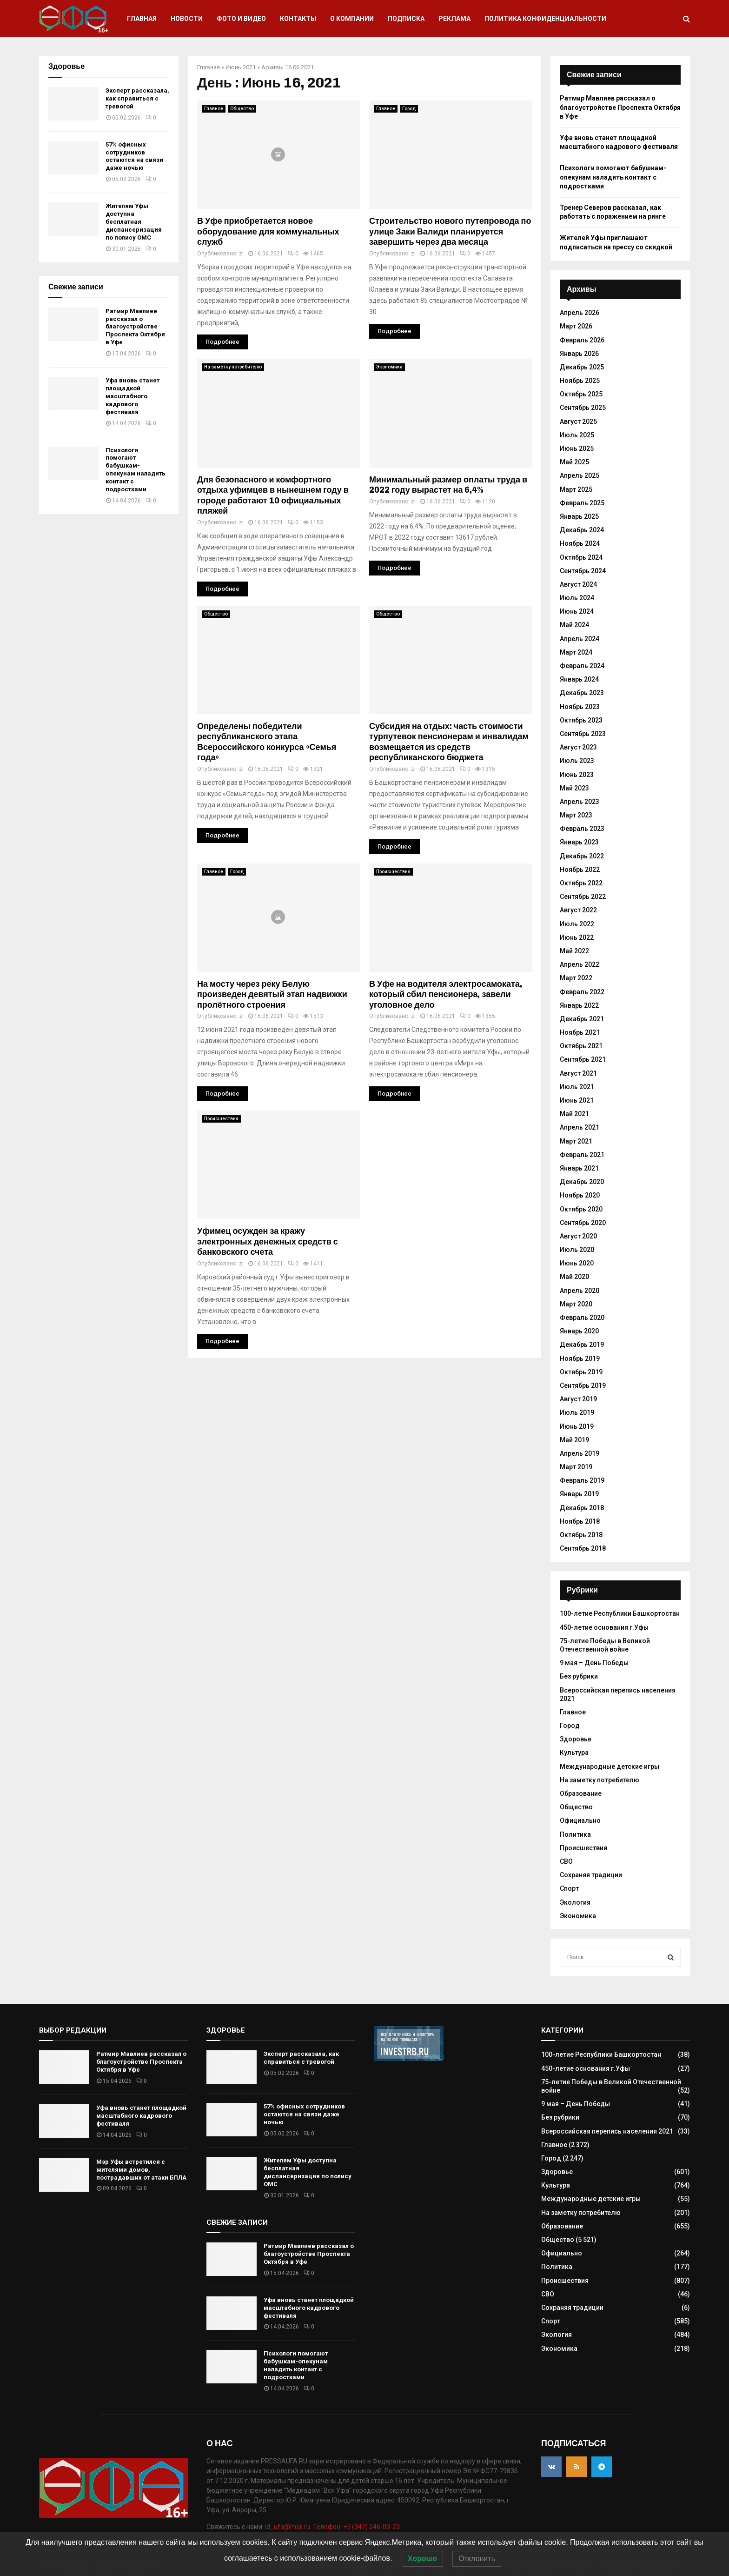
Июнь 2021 (240, 67)
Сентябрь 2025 (583, 407)
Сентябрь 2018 (583, 1548)
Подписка (406, 18)
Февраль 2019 (582, 1480)
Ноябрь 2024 (580, 543)
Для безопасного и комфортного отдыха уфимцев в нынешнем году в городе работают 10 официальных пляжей (273, 495)
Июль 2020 (577, 1249)
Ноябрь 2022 (580, 869)
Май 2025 (574, 462)
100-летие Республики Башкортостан (620, 1613)
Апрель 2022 (579, 964)
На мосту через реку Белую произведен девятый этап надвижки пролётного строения (272, 994)
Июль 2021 (577, 1087)
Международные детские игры (609, 1766)
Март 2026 (576, 326)
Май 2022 (574, 951)
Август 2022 (578, 910)
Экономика (389, 366)
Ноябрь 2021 (580, 1032)
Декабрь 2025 (582, 367)
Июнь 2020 (577, 1263)
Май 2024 (574, 625)
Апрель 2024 (579, 638)
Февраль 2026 (582, 340)
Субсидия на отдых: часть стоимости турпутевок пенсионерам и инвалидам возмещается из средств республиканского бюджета (449, 742)
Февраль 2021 (582, 1154)
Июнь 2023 (577, 774)
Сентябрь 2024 (583, 571)
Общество (242, 108)
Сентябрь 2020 (583, 1222)
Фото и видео (241, 18)
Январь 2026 (579, 353)
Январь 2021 (579, 1168)
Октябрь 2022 (581, 883)
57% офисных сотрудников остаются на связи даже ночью (134, 156)
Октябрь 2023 (581, 720)
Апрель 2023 (579, 801)
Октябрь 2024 (581, 557)
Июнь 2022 (577, 937)
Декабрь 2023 (582, 692)
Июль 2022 (577, 924)
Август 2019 (578, 1399)
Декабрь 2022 (582, 856)
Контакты (298, 18)
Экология (575, 1902)
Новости (187, 18)
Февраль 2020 (582, 1317)
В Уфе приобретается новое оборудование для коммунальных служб (268, 231)
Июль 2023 (577, 760)
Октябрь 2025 (581, 394)
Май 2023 (574, 788)
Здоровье (575, 1739)
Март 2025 (576, 489)
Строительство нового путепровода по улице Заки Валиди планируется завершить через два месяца (450, 231)
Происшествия (393, 871)
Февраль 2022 (582, 992)
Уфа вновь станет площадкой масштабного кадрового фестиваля (132, 396)
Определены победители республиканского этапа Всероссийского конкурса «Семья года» (266, 742)
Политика (575, 1834)
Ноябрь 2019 (580, 1358)
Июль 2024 (577, 598)
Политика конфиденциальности (545, 18)
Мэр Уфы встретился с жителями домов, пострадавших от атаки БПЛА (141, 2169)
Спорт (569, 1888)
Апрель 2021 (579, 1127)
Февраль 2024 (582, 665)
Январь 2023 (579, 842)
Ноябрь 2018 (580, 1521)
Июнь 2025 (577, 448)
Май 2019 (574, 1440)
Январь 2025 (579, 516)
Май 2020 (574, 1276)
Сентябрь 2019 (583, 1385)
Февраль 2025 (582, 503)
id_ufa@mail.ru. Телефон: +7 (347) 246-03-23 (332, 2526)
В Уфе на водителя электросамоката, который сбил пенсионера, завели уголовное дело (445, 994)
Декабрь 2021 (582, 1019)
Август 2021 (578, 1073)
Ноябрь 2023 (580, 706)
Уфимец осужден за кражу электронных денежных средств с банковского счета (267, 1241)
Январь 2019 (579, 1494)
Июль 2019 (577, 1412)
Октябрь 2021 (581, 1046)
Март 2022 (576, 978)
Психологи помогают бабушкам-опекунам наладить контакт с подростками (136, 470)
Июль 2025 (577, 435)
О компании (352, 18)
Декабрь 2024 (582, 530)
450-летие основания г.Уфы (604, 1627)
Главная (142, 18)
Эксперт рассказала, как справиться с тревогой (137, 98)
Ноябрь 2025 (580, 380)
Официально (580, 1820)
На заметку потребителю (233, 366)
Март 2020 (576, 1304)
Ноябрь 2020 (580, 1195)
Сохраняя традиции (591, 1875)
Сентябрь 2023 (583, 733)
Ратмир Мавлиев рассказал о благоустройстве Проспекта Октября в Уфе (135, 327)
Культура (574, 1752)
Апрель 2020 (579, 1290)
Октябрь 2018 (581, 1535)
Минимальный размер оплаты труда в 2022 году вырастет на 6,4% (448, 485)
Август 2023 (578, 747)
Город (409, 108)
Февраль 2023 (582, 828)
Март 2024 (576, 652)
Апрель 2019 (579, 1453)
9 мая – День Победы (594, 1662)
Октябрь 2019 (581, 1372)
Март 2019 (576, 1467)
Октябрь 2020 (581, 1209)
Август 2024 (578, 584)
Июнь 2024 (577, 611)
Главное (213, 108)
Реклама (454, 18)
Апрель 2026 (579, 312)
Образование (581, 1793)
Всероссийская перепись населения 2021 (607, 2131)
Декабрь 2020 (582, 1181)
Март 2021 (576, 1141)
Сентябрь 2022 (583, 896)
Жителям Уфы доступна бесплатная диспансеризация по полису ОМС (134, 221)
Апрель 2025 (579, 475)
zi (241, 253)
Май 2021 (574, 1113)
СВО (566, 1861)
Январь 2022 (579, 1005)
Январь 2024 (579, 679)
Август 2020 (578, 1236)
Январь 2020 (579, 1331)
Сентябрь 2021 (583, 1059)
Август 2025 (578, 421)
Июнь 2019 (577, 1426)
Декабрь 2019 (582, 1344)
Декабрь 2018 (582, 1508)
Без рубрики (579, 1676)
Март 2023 (576, 815)
